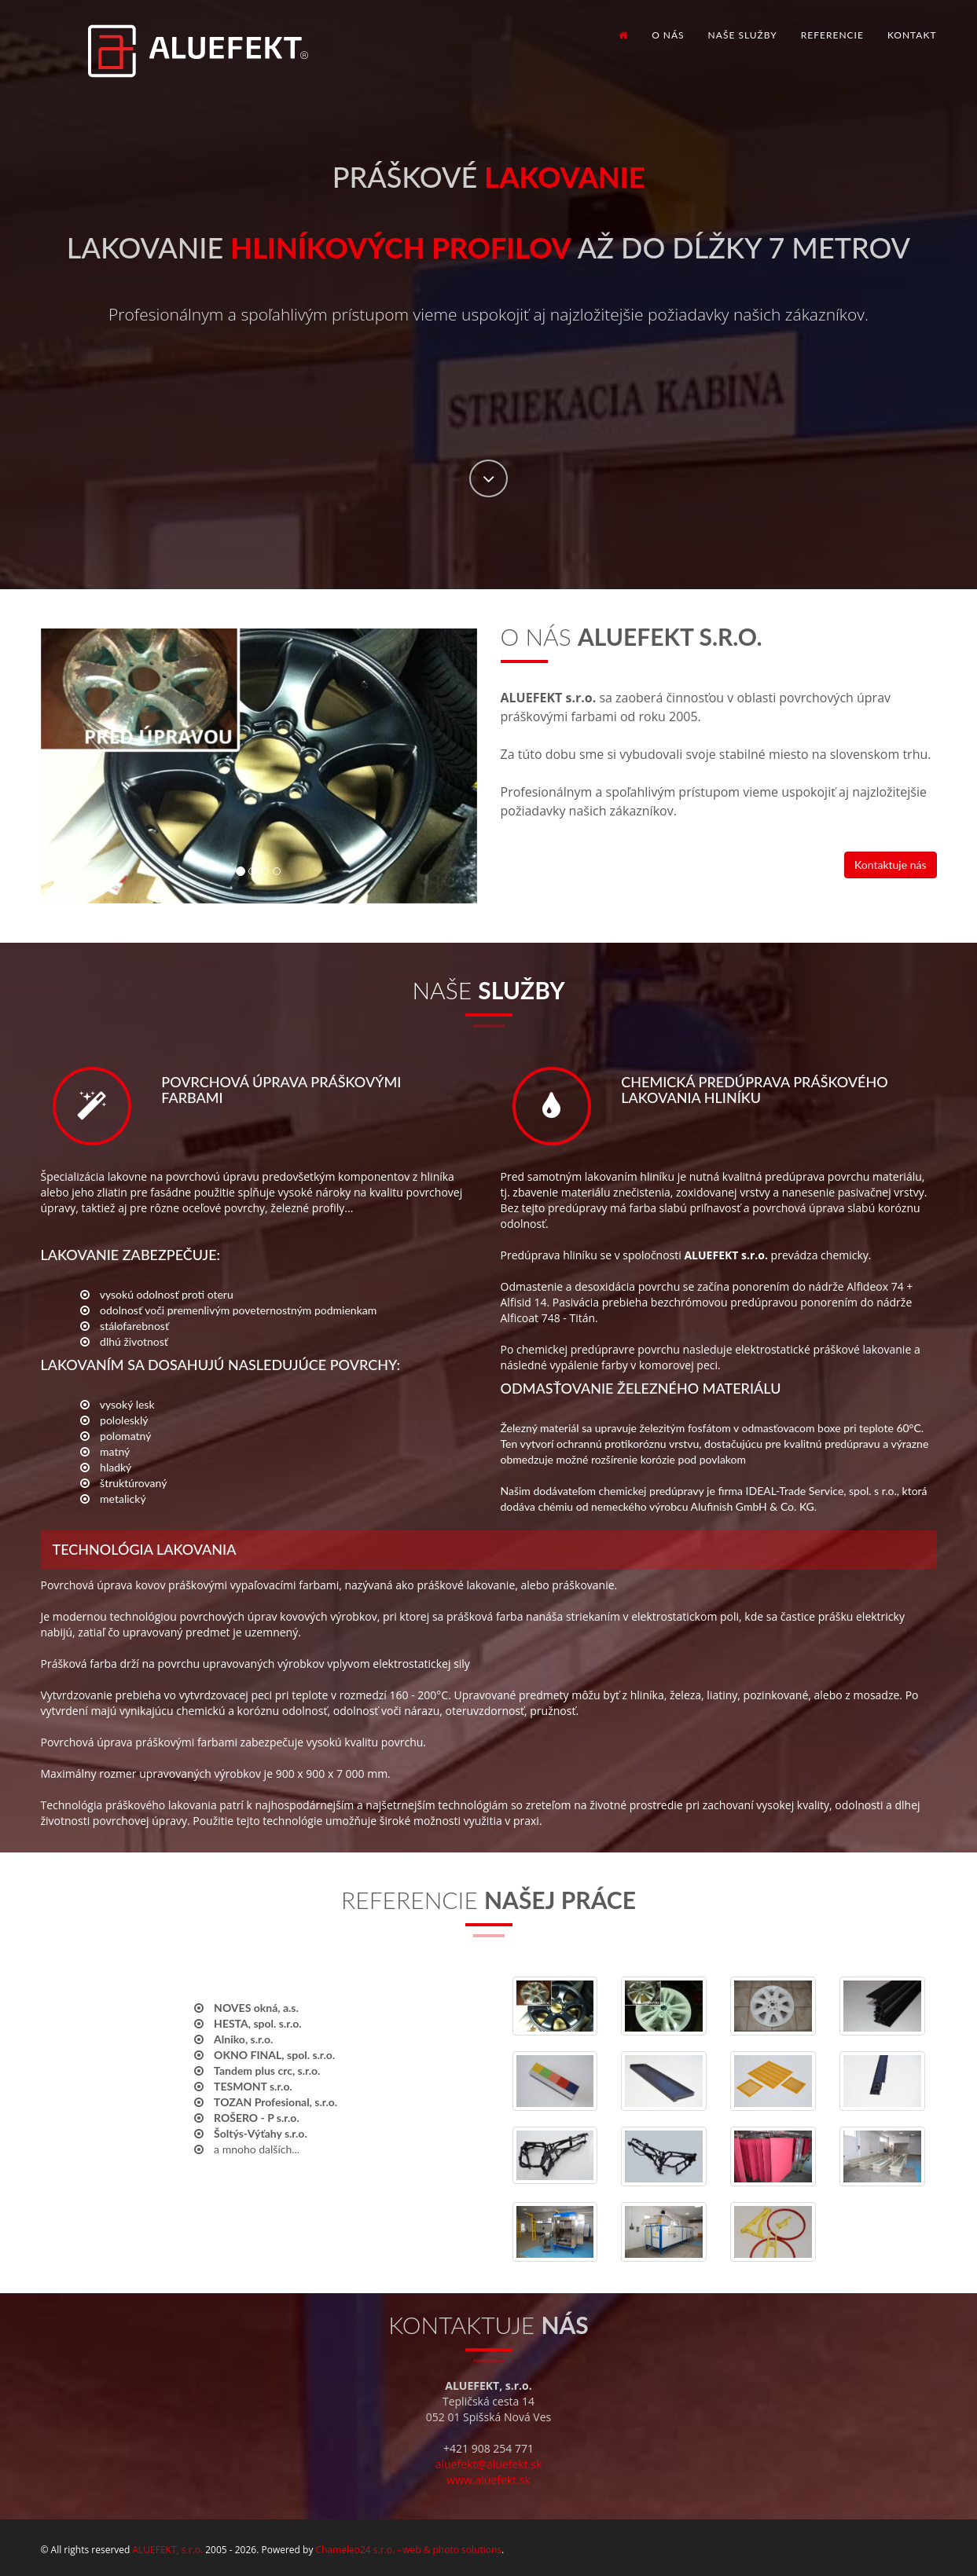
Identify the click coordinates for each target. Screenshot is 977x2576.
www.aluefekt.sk (488, 2479)
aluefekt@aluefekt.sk (488, 2464)
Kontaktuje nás (890, 864)
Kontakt (912, 35)
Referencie (832, 35)
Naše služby (742, 35)
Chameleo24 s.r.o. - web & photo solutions (408, 2549)
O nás (668, 35)
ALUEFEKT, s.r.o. (167, 2549)
